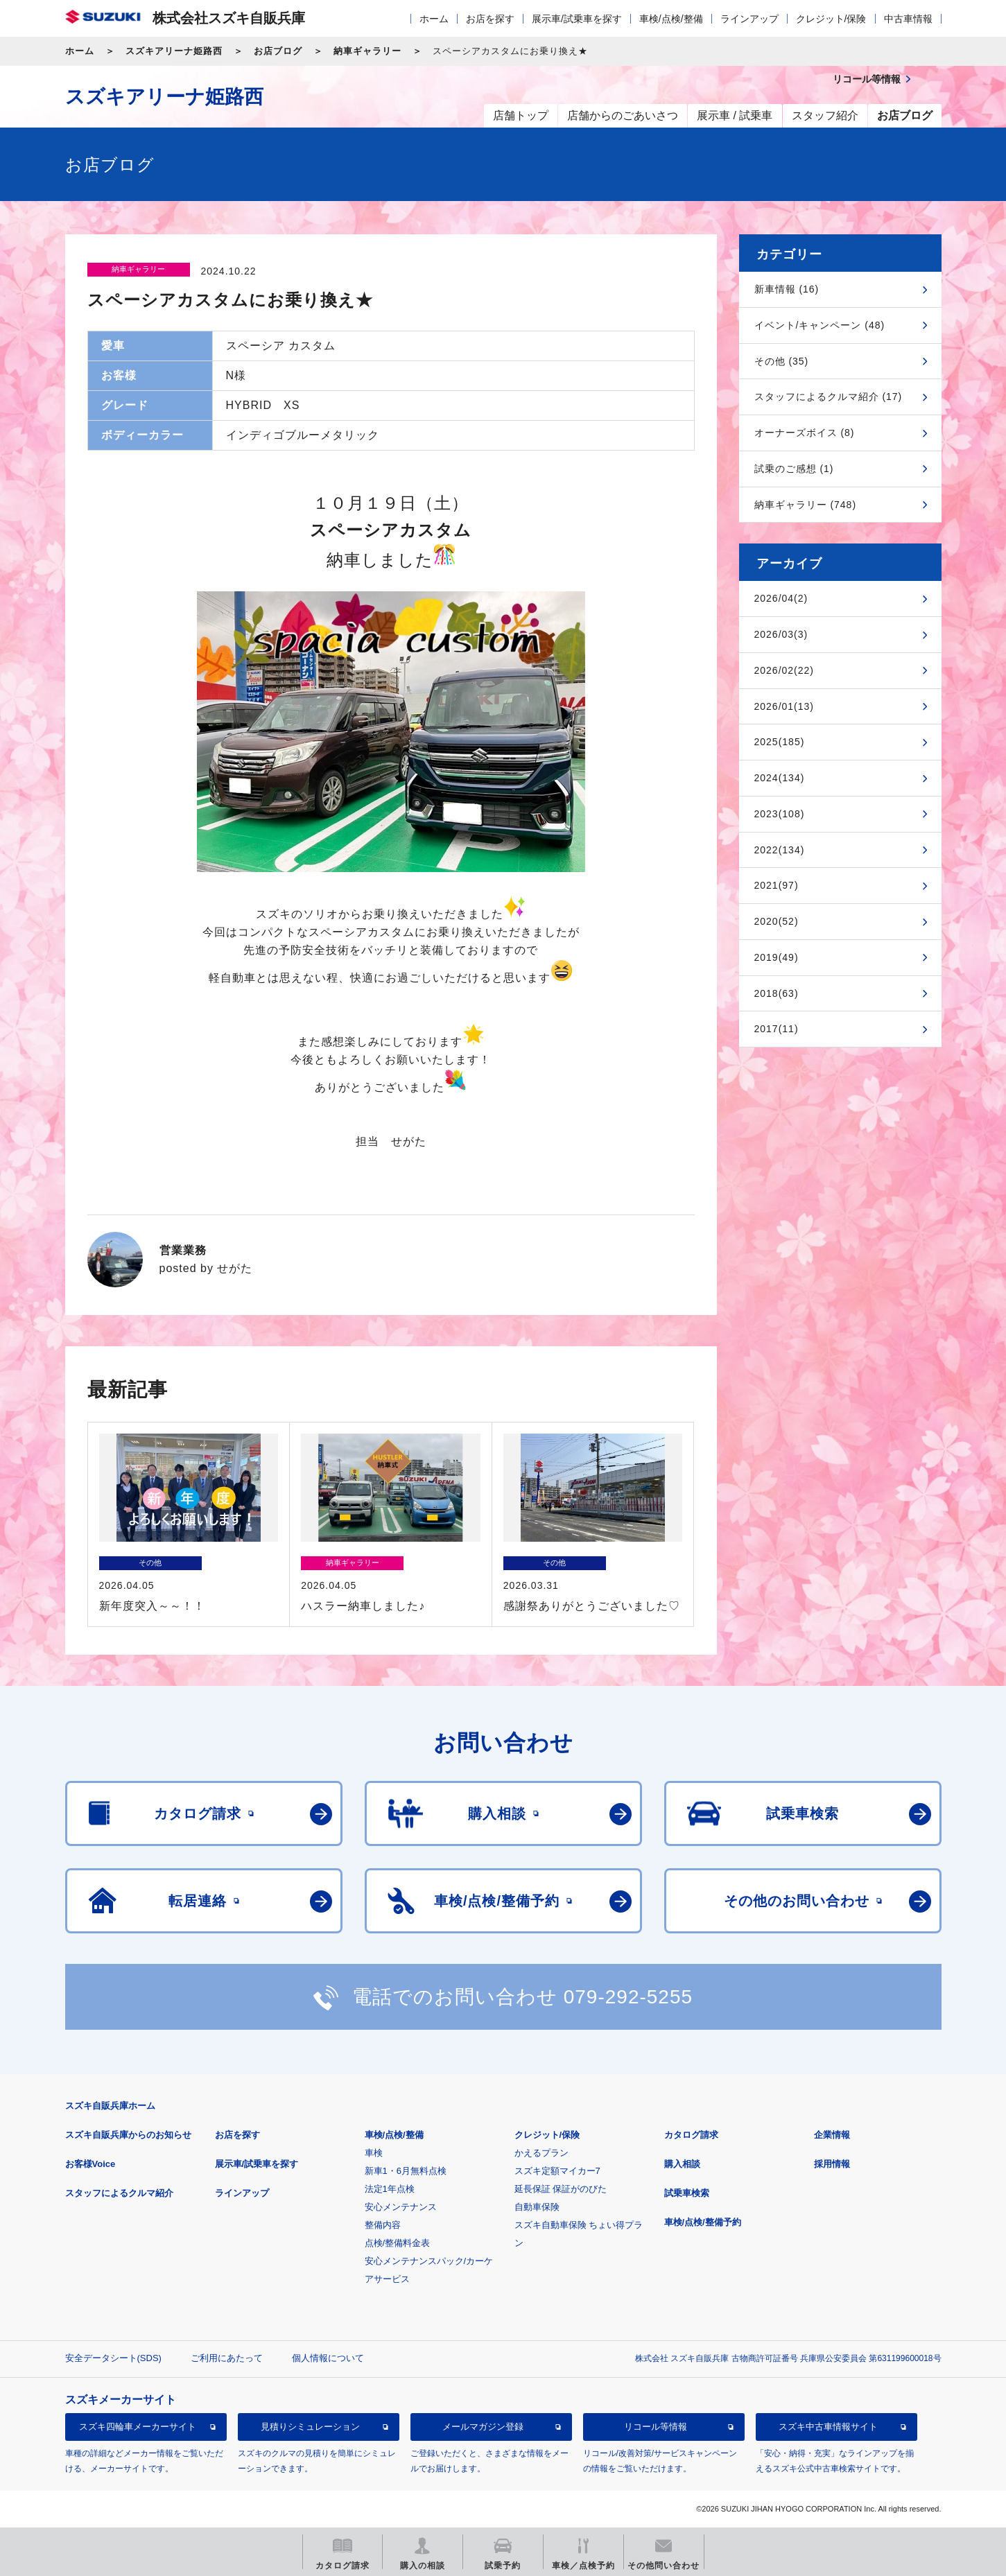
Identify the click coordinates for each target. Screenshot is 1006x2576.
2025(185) (779, 741)
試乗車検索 (686, 2193)
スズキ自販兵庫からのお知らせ (128, 2135)
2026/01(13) (784, 706)
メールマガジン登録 (482, 2426)
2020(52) (776, 921)
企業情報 (832, 2135)
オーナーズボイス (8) (804, 432)
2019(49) (776, 957)
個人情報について (328, 2358)
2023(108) (779, 813)
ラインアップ (749, 19)
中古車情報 (908, 19)
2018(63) (776, 993)
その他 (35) (781, 361)
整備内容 (383, 2225)
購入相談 (682, 2164)
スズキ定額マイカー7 (557, 2171)
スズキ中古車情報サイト (828, 2426)
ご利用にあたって (227, 2358)
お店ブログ (278, 51)
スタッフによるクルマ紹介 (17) (828, 396)
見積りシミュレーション (310, 2426)
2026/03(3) (781, 634)
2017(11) (776, 1028)
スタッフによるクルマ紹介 (119, 2193)
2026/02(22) (784, 670)
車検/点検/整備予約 (702, 2222)
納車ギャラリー (367, 51)
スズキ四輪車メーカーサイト (137, 2426)
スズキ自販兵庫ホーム (110, 2105)
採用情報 (832, 2164)
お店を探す (490, 19)
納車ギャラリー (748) (805, 504)
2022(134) (779, 849)
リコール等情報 (655, 2426)
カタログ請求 (691, 2135)
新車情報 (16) (786, 289)
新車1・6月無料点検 (405, 2171)
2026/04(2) (781, 598)
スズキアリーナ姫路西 (174, 51)
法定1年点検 (390, 2189)
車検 (374, 2153)
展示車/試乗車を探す (577, 19)
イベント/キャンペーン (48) (819, 325)
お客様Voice (90, 2164)
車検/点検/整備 (671, 19)
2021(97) (776, 885)
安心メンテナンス (401, 2207)
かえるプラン (541, 2153)
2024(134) (779, 777)
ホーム (434, 19)
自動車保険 (537, 2207)
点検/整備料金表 (398, 2243)
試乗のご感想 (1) (794, 468)
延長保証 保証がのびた (560, 2189)
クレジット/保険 (831, 19)
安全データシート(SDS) (113, 2358)
